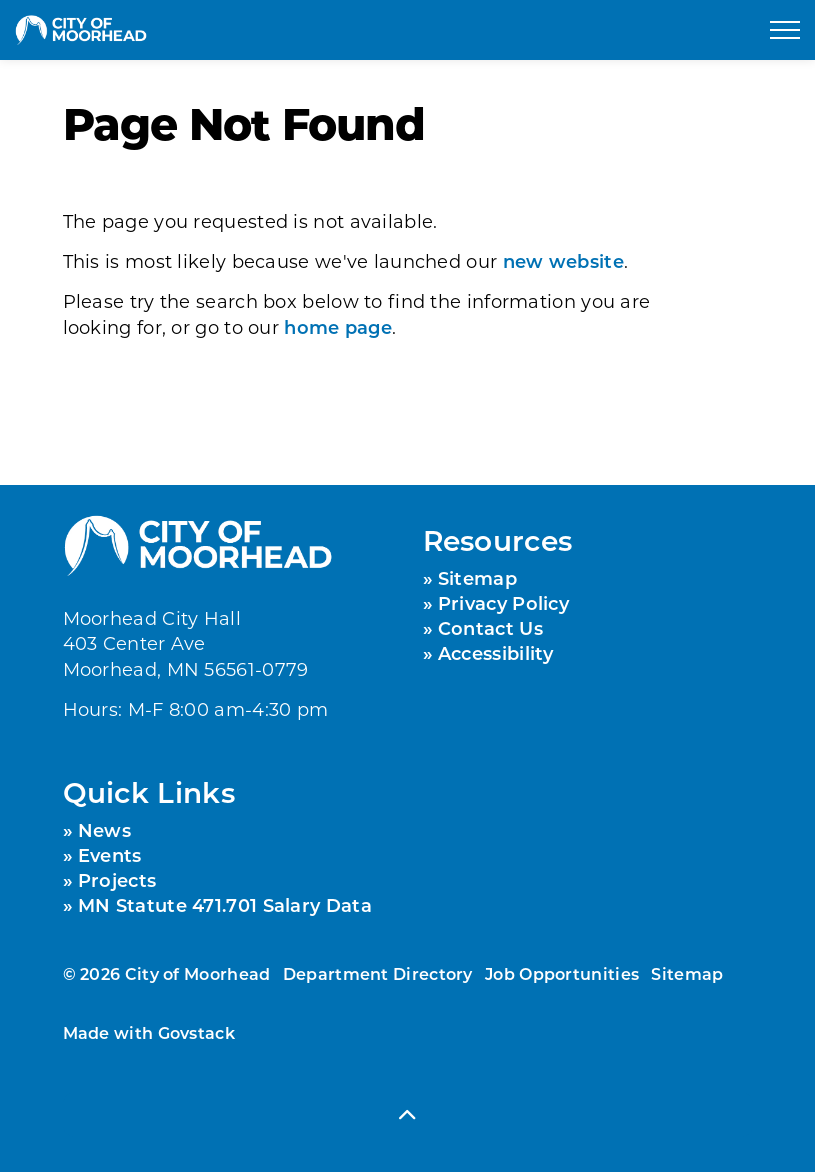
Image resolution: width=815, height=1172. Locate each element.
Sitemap (477, 578)
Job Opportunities (562, 973)
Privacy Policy (503, 603)
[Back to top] (408, 1114)
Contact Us (490, 628)
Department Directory (378, 973)
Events (110, 855)
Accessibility (496, 653)
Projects (117, 880)
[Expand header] (785, 30)
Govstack (196, 1032)
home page (338, 327)
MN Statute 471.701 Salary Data (225, 905)
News (104, 830)
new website (563, 261)
